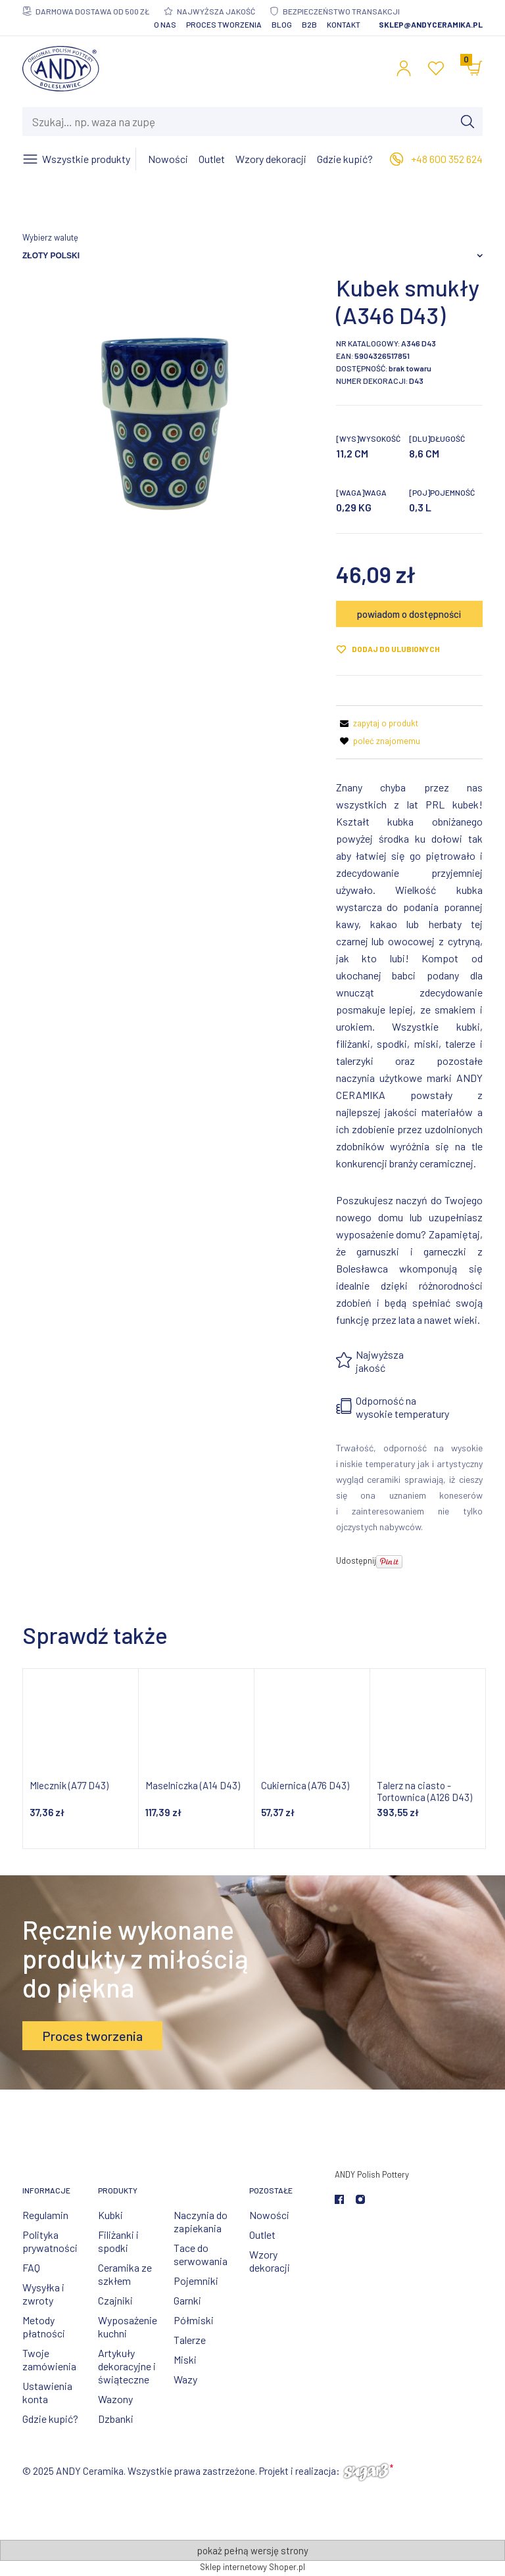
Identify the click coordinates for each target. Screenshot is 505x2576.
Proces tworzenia (224, 24)
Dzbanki (115, 2418)
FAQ (31, 2267)
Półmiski (194, 2320)
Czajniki (115, 2300)
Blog (282, 24)
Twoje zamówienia (49, 2359)
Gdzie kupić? (50, 2418)
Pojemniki (196, 2280)
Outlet (262, 2234)
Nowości (269, 2215)
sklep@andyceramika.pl (431, 24)
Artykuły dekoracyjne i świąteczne (127, 2366)
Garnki (187, 2300)
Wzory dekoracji (269, 2261)
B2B (309, 24)
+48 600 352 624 (447, 158)
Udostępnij (356, 1560)
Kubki (110, 2215)
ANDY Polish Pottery (372, 2174)
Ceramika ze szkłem (125, 2274)
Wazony (115, 2399)
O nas (165, 24)
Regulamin (45, 2215)
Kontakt (343, 24)
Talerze (190, 2339)
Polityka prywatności (50, 2241)
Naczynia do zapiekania (201, 2221)
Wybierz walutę (50, 237)
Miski (185, 2359)
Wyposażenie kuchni (127, 2326)
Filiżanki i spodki (118, 2241)
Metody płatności (43, 2326)
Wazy (185, 2379)
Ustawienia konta (47, 2392)
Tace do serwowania (201, 2254)
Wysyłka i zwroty (43, 2294)
